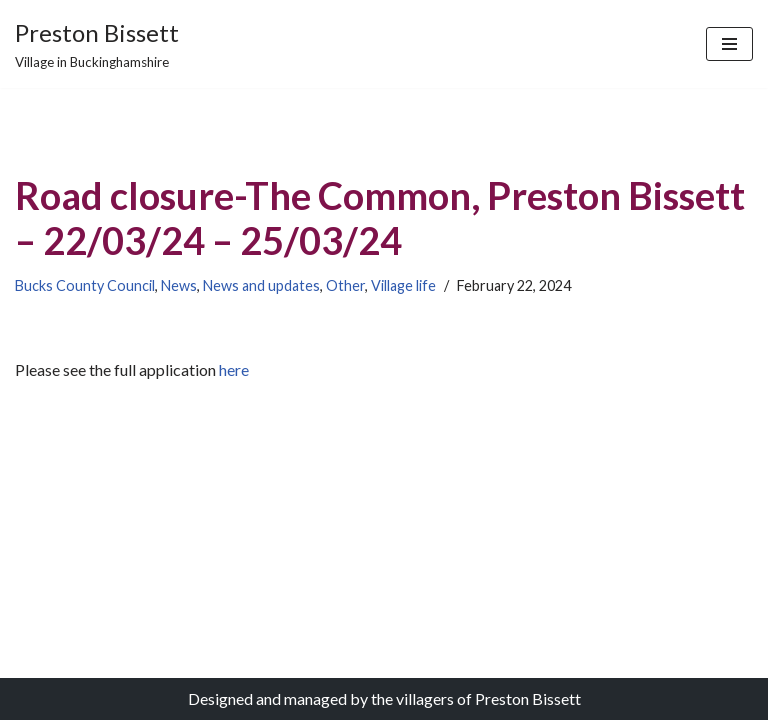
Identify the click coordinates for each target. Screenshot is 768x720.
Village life (403, 285)
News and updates (261, 285)
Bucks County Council (85, 285)
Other (345, 285)
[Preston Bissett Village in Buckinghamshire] (97, 44)
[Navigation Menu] (729, 44)
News (179, 285)
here (232, 369)
